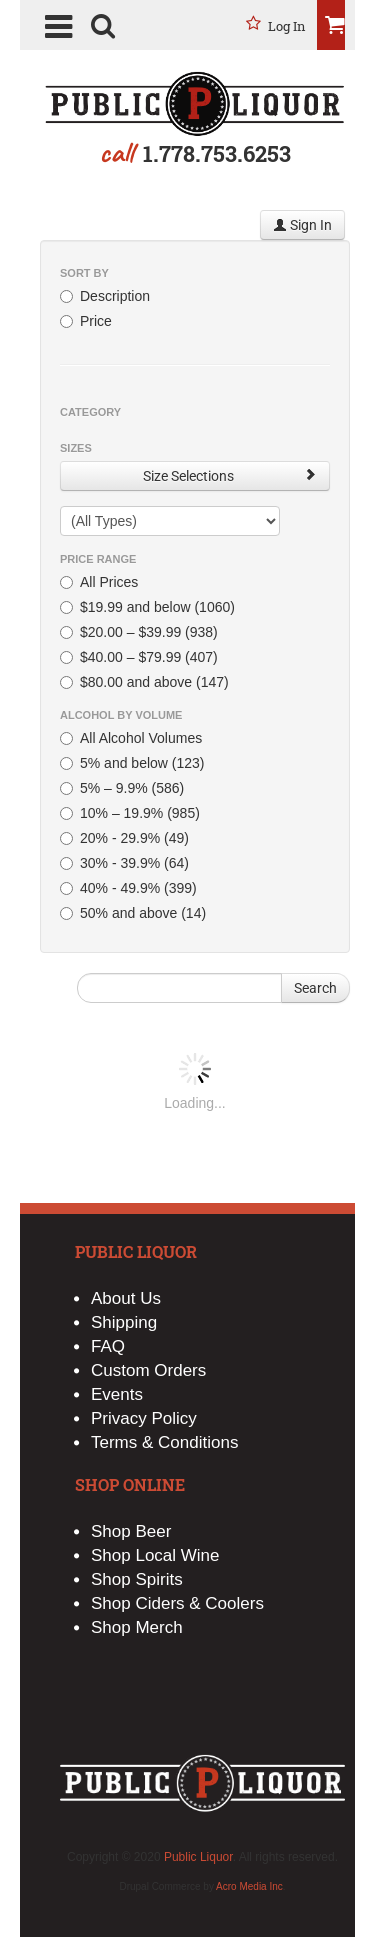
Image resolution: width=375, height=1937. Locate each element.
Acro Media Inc (249, 1886)
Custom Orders (148, 1370)
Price (86, 321)
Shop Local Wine (155, 1555)
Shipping (124, 1322)
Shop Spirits (137, 1579)
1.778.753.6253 (217, 153)
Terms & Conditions (164, 1442)
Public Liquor (198, 1857)
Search (315, 988)
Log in (287, 26)
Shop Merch (137, 1627)
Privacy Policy (144, 1418)
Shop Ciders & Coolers (177, 1603)
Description (105, 296)
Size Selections (230, 475)
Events (117, 1394)
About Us (126, 1298)
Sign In (302, 225)
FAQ (108, 1346)
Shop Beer (131, 1531)
